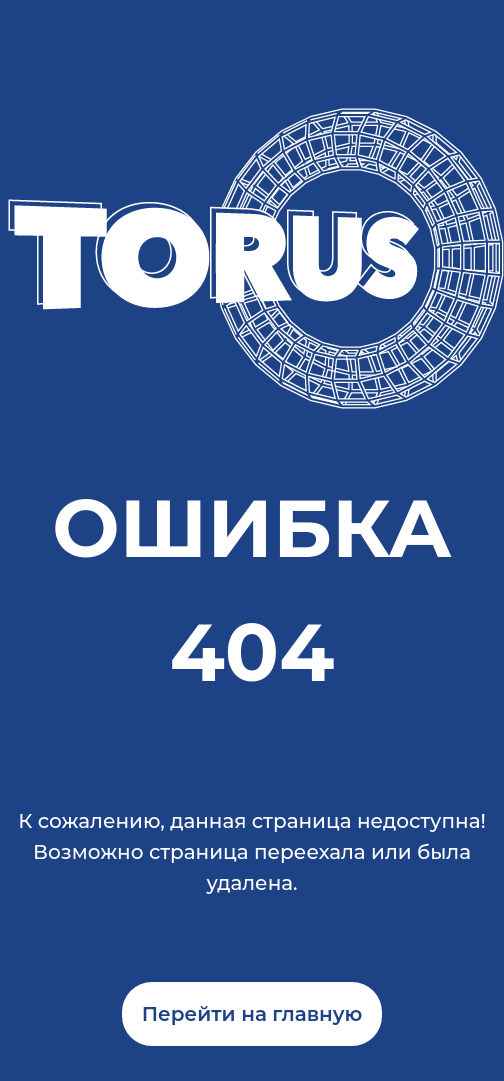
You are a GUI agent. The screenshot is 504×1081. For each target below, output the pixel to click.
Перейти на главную (252, 1014)
